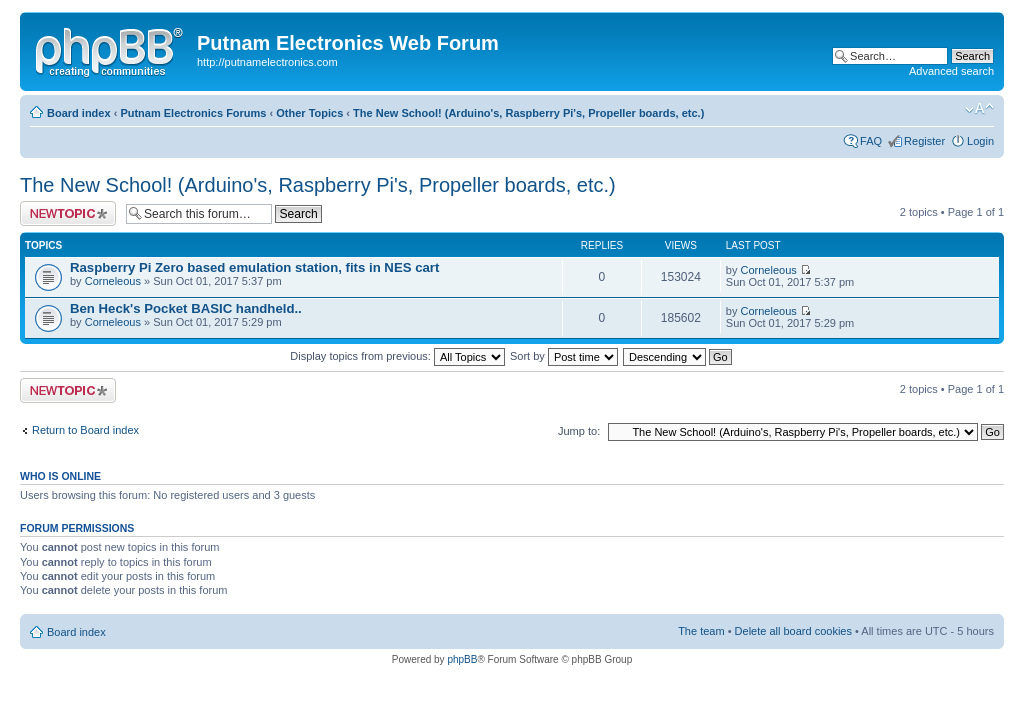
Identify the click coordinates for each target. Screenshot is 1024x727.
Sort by (564, 356)
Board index (79, 113)
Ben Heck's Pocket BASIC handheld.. (186, 308)
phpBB (462, 659)
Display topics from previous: (397, 356)
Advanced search (951, 71)
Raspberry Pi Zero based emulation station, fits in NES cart (254, 267)
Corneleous (113, 281)
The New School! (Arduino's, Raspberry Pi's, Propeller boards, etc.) (528, 113)
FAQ (871, 141)
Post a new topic (68, 213)
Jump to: (579, 431)
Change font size (979, 109)
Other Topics (309, 113)
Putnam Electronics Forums (193, 113)
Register (924, 141)
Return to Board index (85, 430)
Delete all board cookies (793, 631)
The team (701, 631)
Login (980, 141)
